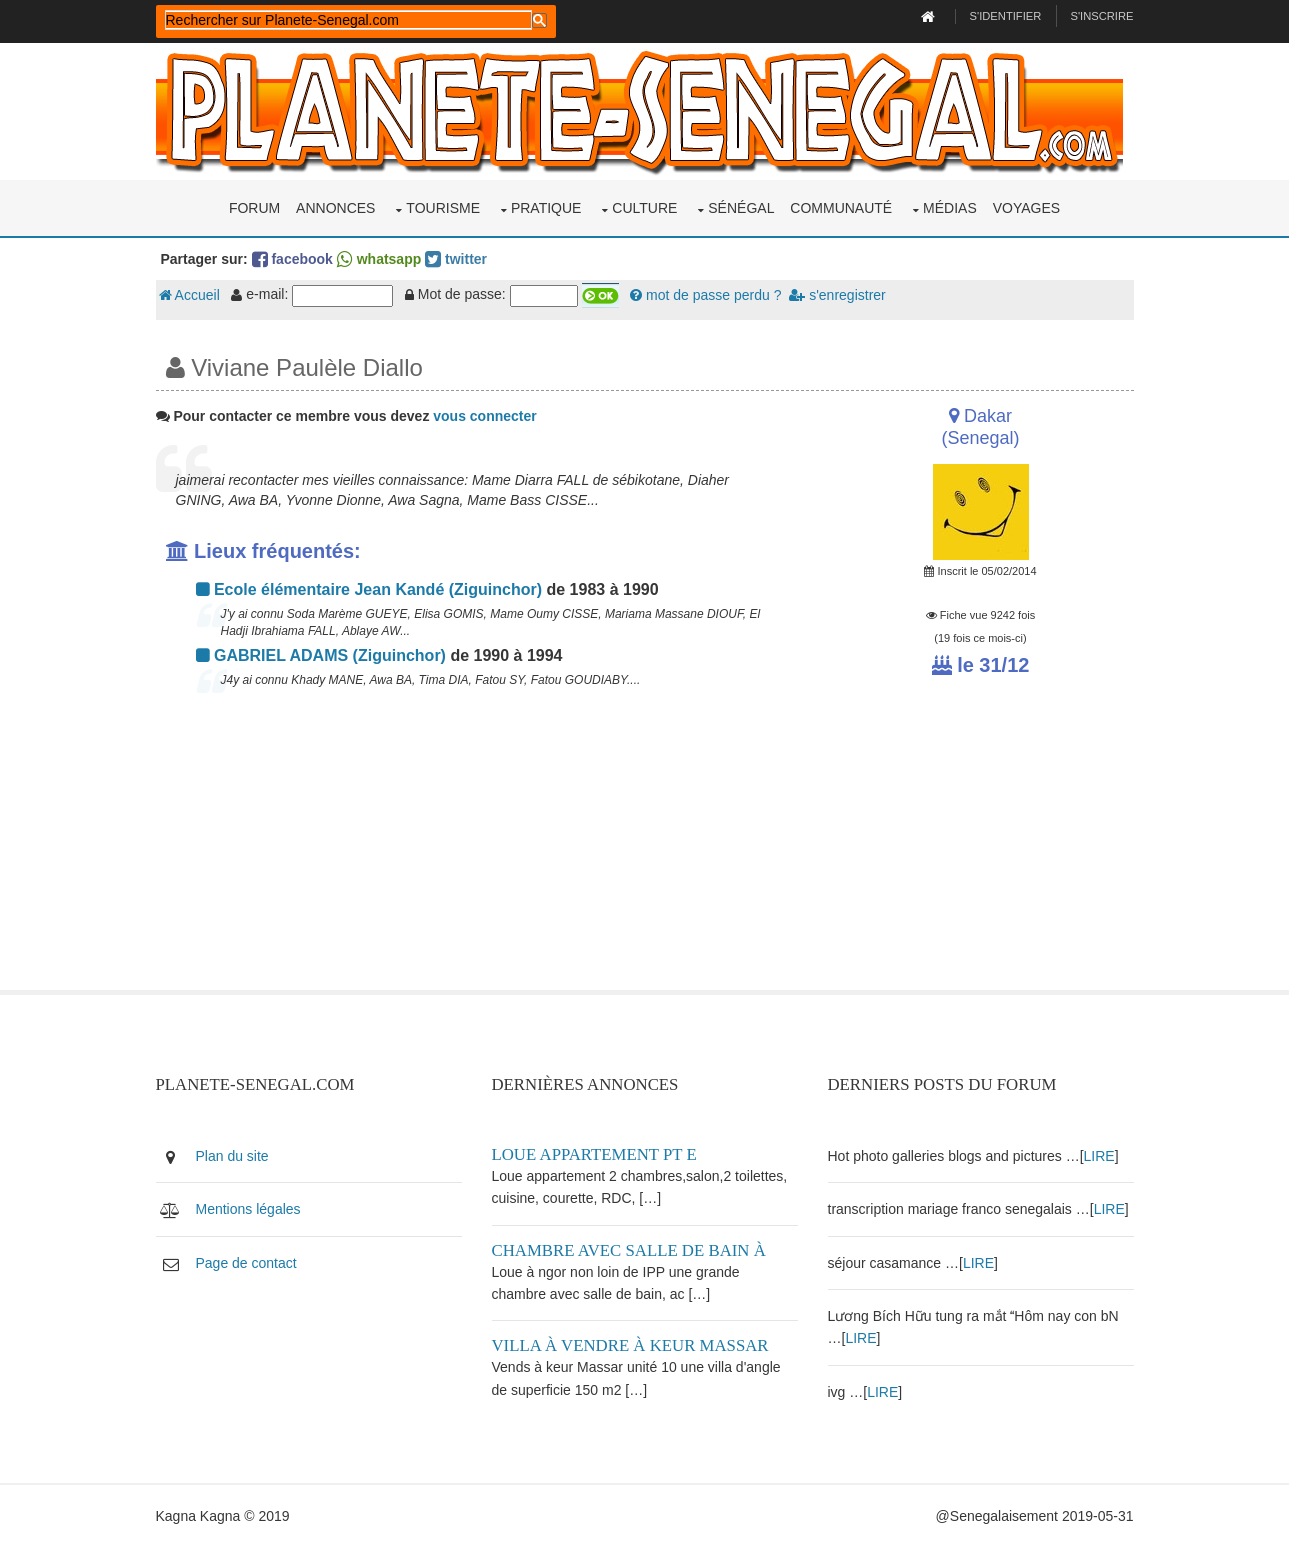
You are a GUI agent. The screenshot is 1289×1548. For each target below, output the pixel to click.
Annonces (335, 208)
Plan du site (232, 1156)
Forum (254, 208)
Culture (644, 208)
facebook (292, 259)
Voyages (1026, 208)
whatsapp (379, 259)
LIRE (1099, 1156)
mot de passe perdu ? (705, 295)
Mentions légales (248, 1209)
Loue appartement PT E (594, 1154)
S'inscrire (1101, 16)
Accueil (189, 295)
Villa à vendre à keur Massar (630, 1345)
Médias (950, 208)
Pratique (546, 208)
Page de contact (246, 1263)
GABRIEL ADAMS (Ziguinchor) (321, 655)
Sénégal (741, 208)
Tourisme (443, 208)
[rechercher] (348, 20)
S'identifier (1006, 16)
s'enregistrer (837, 295)
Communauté (841, 208)
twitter (456, 259)
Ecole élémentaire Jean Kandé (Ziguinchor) (369, 589)
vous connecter (484, 416)
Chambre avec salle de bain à (629, 1250)
